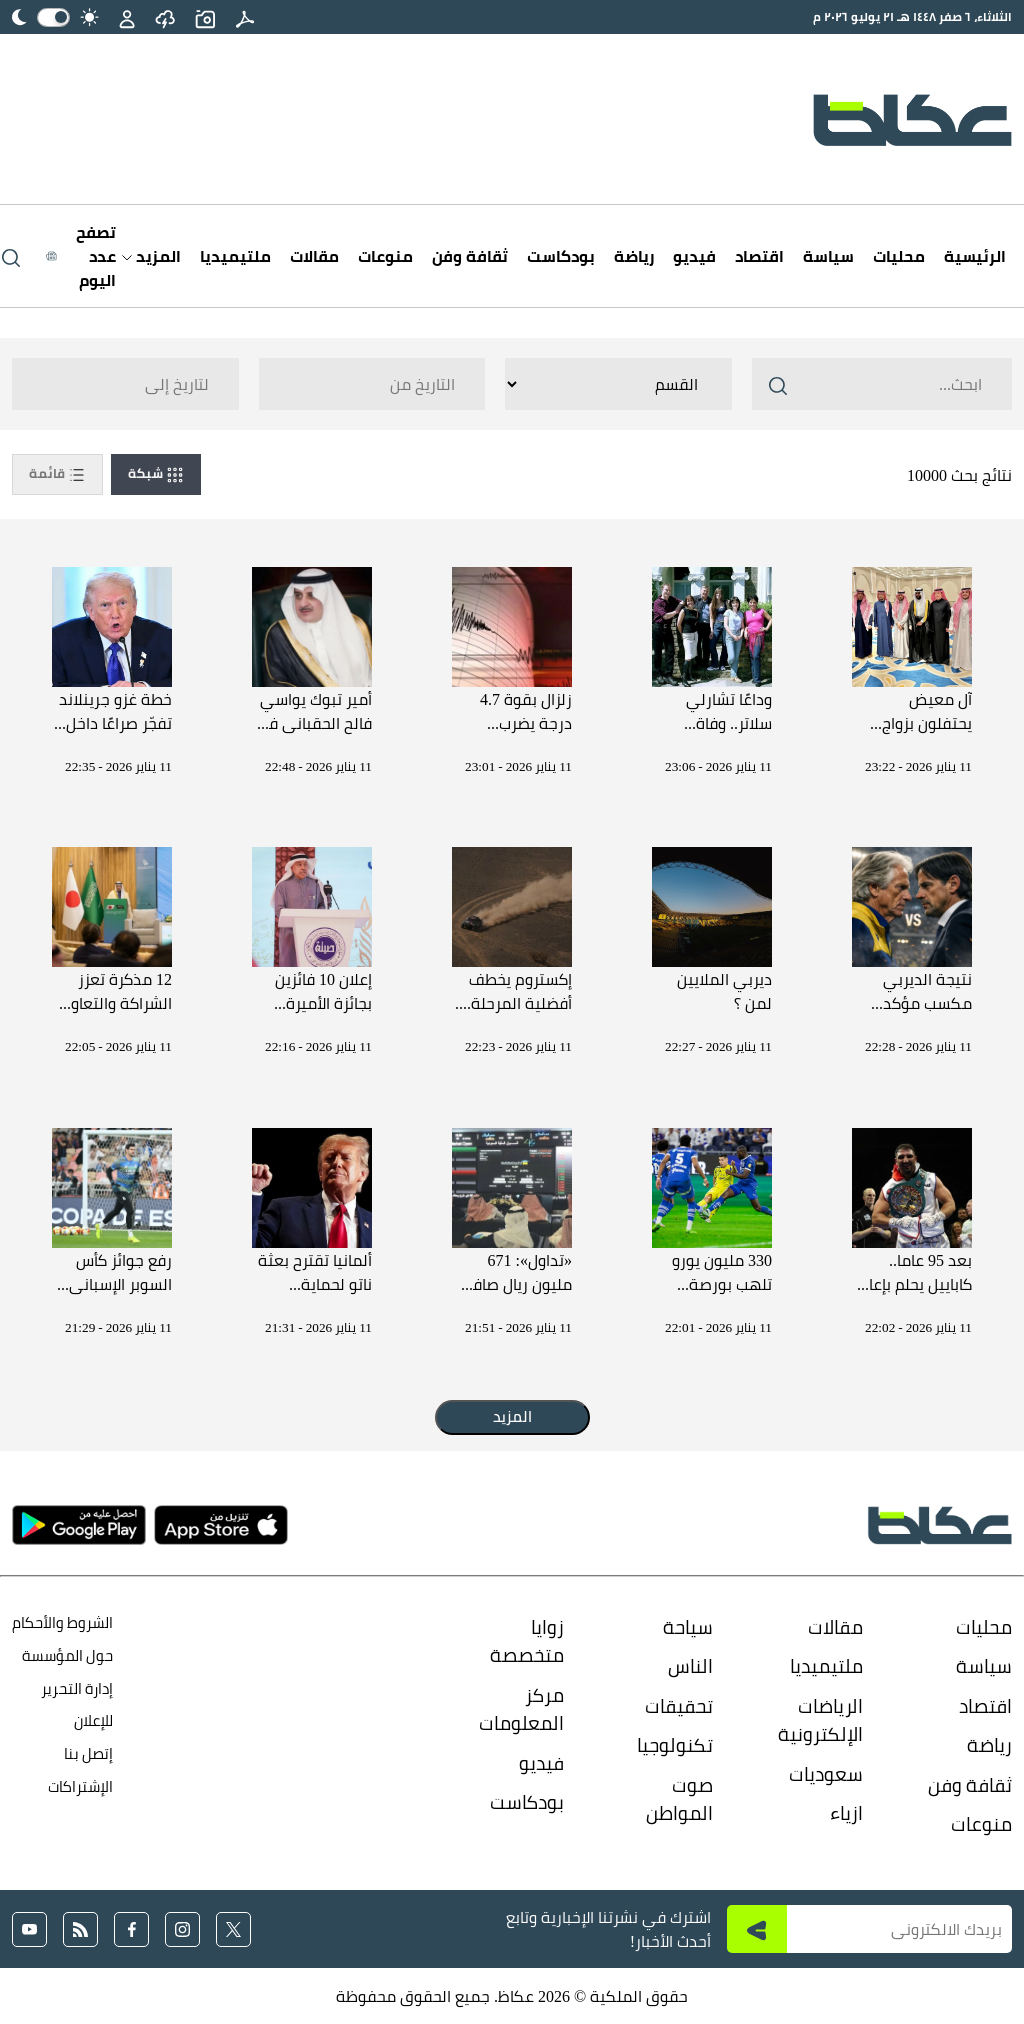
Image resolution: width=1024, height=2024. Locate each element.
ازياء (846, 1813)
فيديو (694, 256)
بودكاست (561, 256)
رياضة (634, 256)
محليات (899, 256)
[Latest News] (81, 256)
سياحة (688, 1627)
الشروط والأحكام (62, 1622)
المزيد (151, 256)
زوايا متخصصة (527, 1641)
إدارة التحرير (75, 1688)
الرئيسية (975, 256)
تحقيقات (679, 1706)
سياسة (828, 256)
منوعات (385, 256)
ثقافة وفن (470, 256)
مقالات (314, 256)
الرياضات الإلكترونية (820, 1720)
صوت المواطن (679, 1799)
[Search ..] (882, 384)
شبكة (156, 474)
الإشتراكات (80, 1786)
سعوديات (826, 1774)
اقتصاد (759, 256)
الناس (690, 1666)
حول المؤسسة (67, 1655)
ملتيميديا (235, 256)
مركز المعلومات (521, 1709)
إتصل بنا (88, 1753)
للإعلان (93, 1720)
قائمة (57, 474)
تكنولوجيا (675, 1745)
